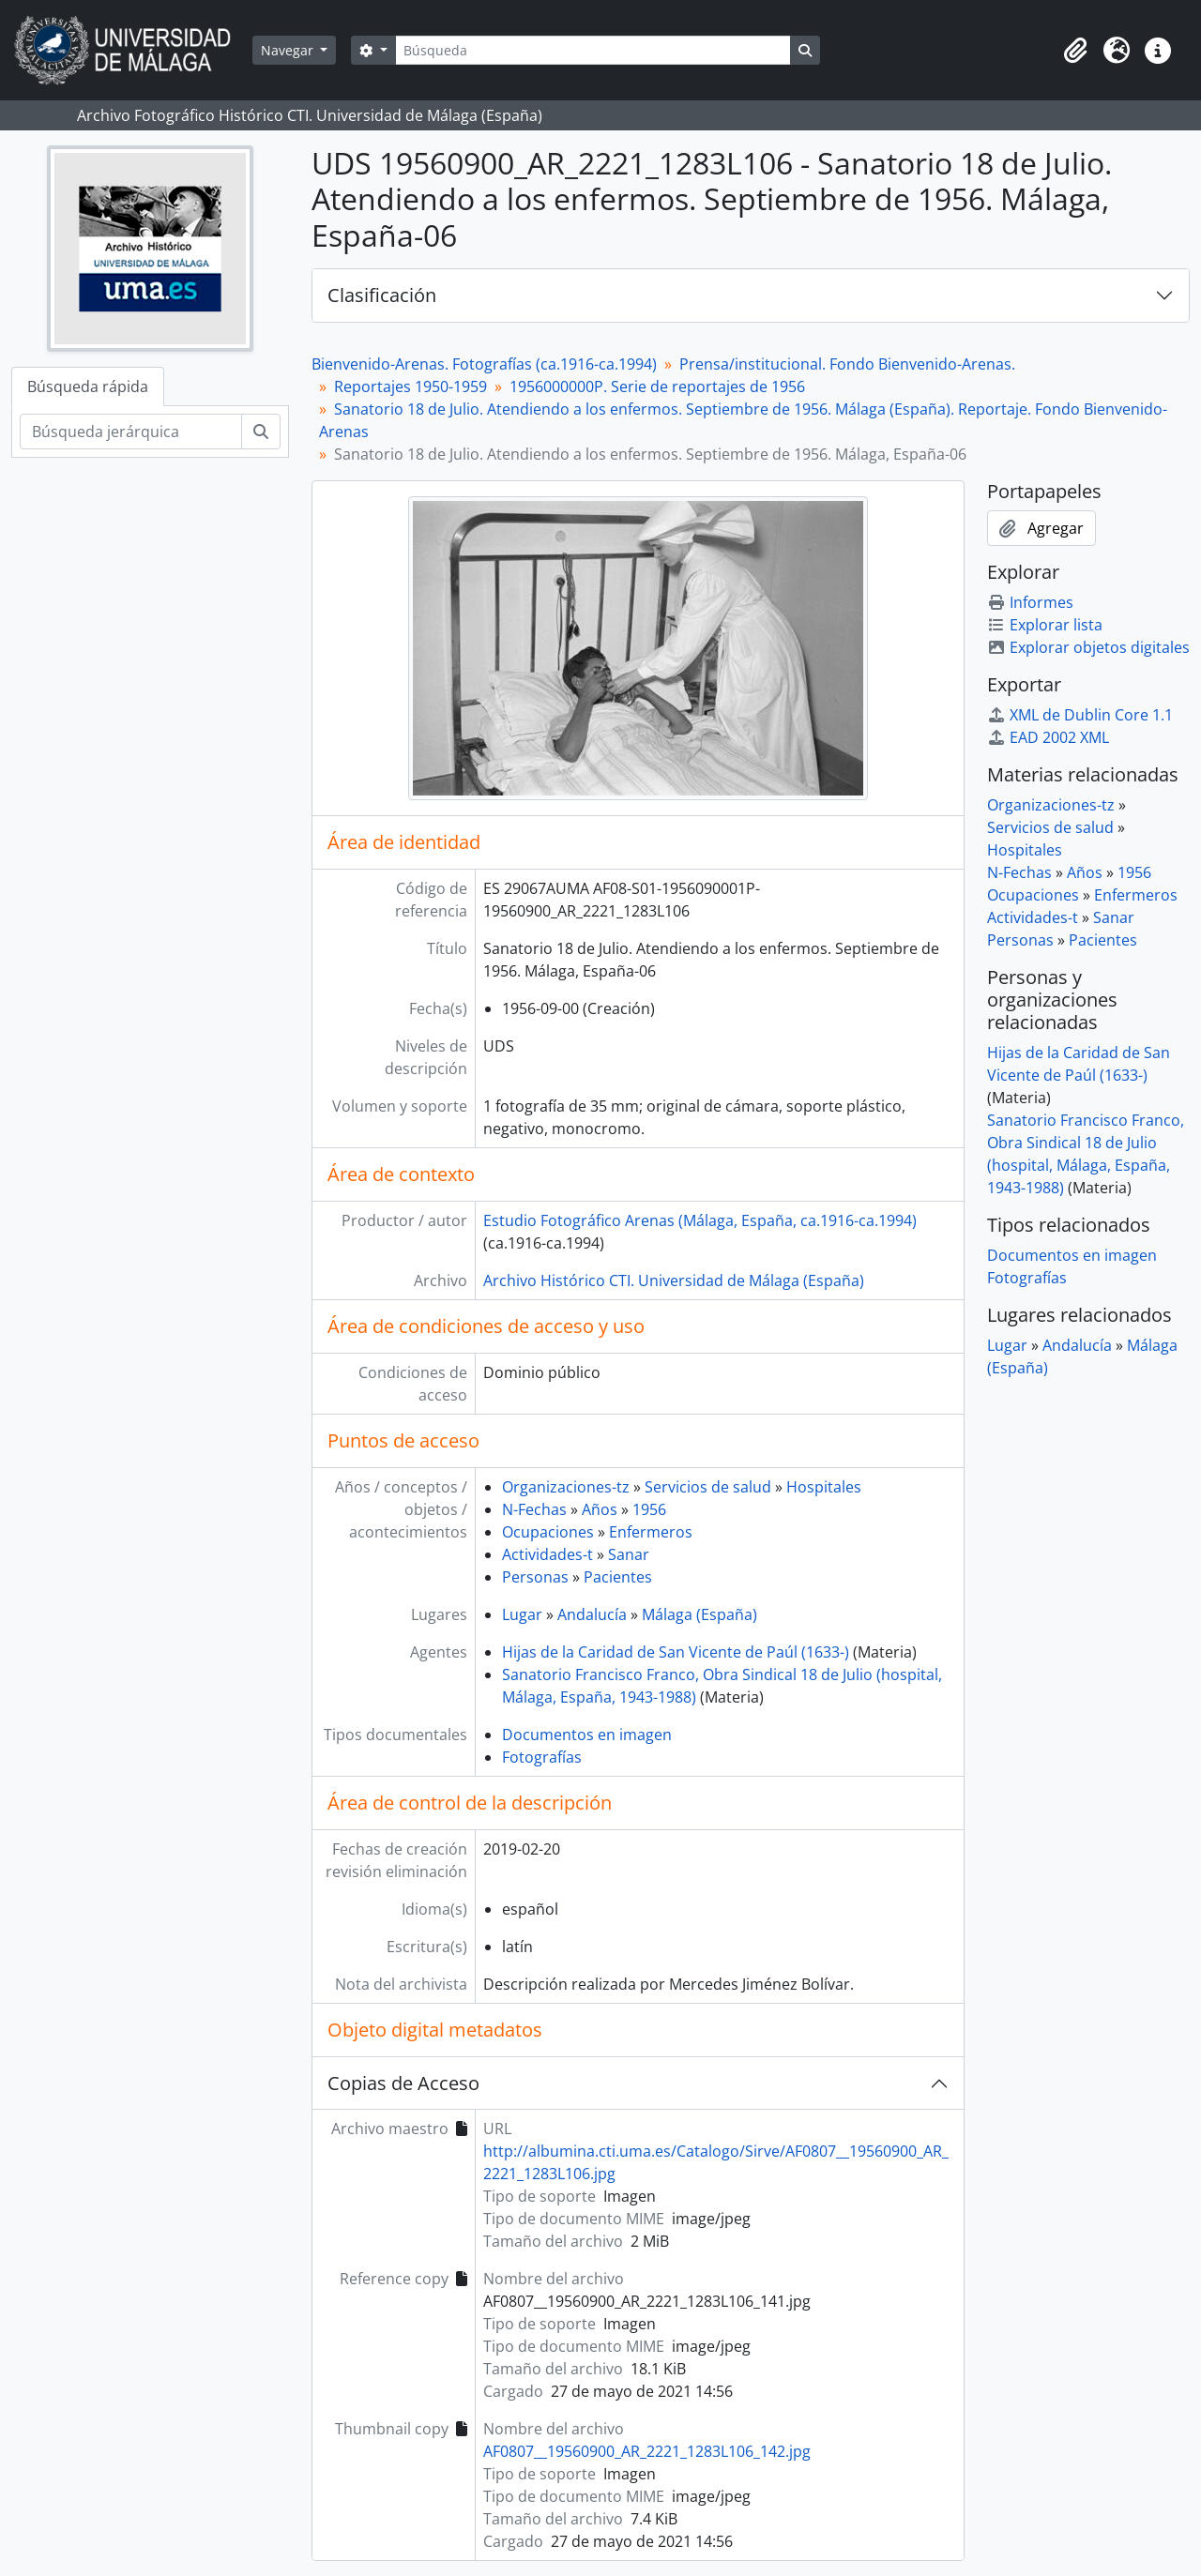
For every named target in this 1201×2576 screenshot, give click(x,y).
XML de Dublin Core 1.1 (1080, 715)
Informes (1030, 602)
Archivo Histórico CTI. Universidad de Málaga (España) (673, 1280)
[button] (1075, 50)
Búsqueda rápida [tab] (87, 386)
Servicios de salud (708, 1487)
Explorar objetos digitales (1088, 647)
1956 (649, 1509)
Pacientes (618, 1577)
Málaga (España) (699, 1614)
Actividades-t (547, 1554)
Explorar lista (1044, 624)
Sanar (628, 1554)
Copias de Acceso (403, 2083)
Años (599, 1509)
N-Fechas (534, 1509)
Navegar (289, 50)
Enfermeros (650, 1532)
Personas (535, 1577)
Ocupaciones (548, 1532)
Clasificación (381, 295)
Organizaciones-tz (566, 1487)
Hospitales (823, 1487)
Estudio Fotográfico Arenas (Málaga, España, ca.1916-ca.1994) (700, 1220)
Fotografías (542, 1757)
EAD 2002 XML (1048, 737)
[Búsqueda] (593, 50)
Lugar (522, 1614)
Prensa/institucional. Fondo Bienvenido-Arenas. (847, 364)
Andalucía (592, 1614)
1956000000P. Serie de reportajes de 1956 (657, 386)
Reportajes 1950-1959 (410, 386)
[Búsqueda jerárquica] (131, 431)
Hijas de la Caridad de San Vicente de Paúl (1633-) (675, 1652)
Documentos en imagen (587, 1734)
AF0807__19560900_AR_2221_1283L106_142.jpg (647, 2451)
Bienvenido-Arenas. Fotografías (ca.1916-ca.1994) (484, 364)
